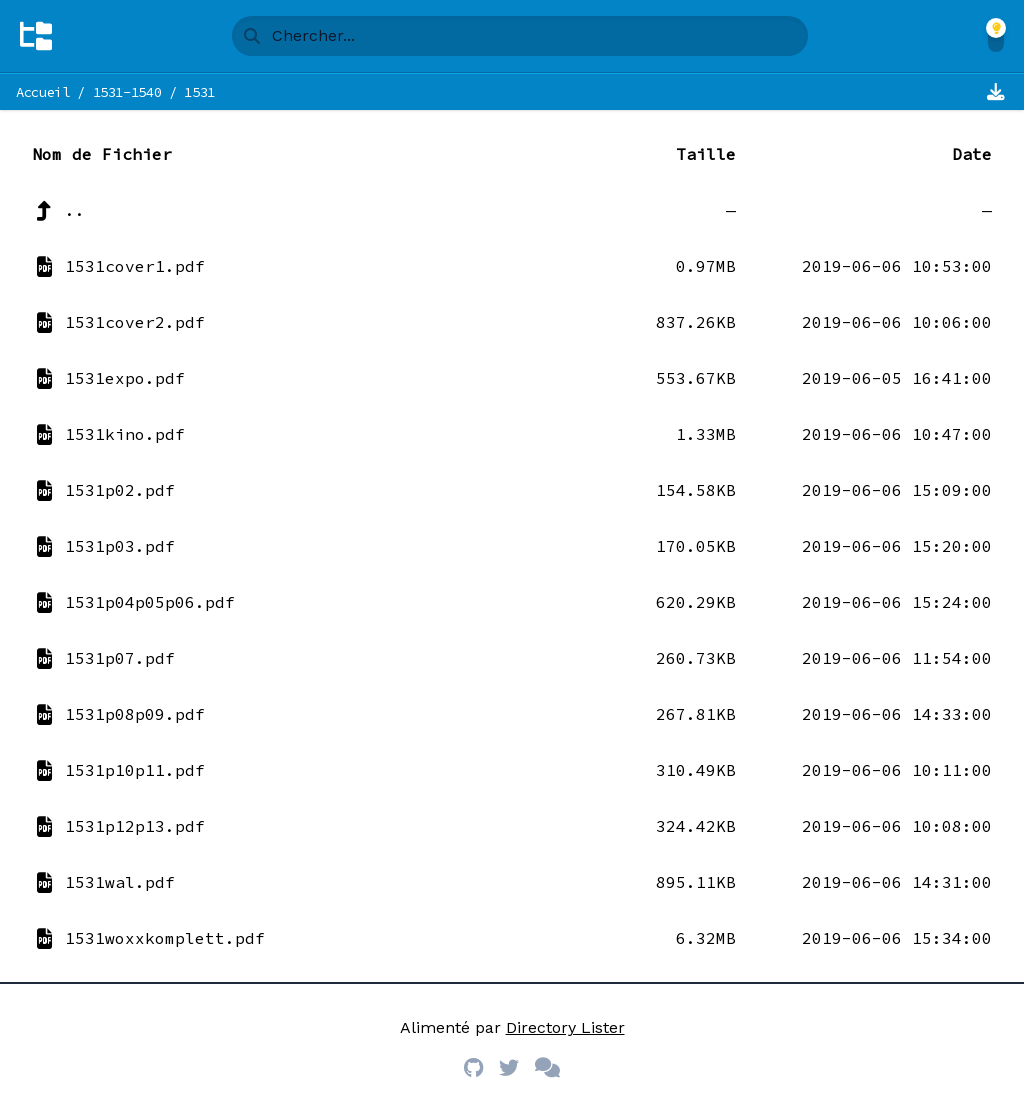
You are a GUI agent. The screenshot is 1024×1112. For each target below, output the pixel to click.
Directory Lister (565, 1027)
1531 (199, 92)
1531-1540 (127, 92)
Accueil (43, 92)
